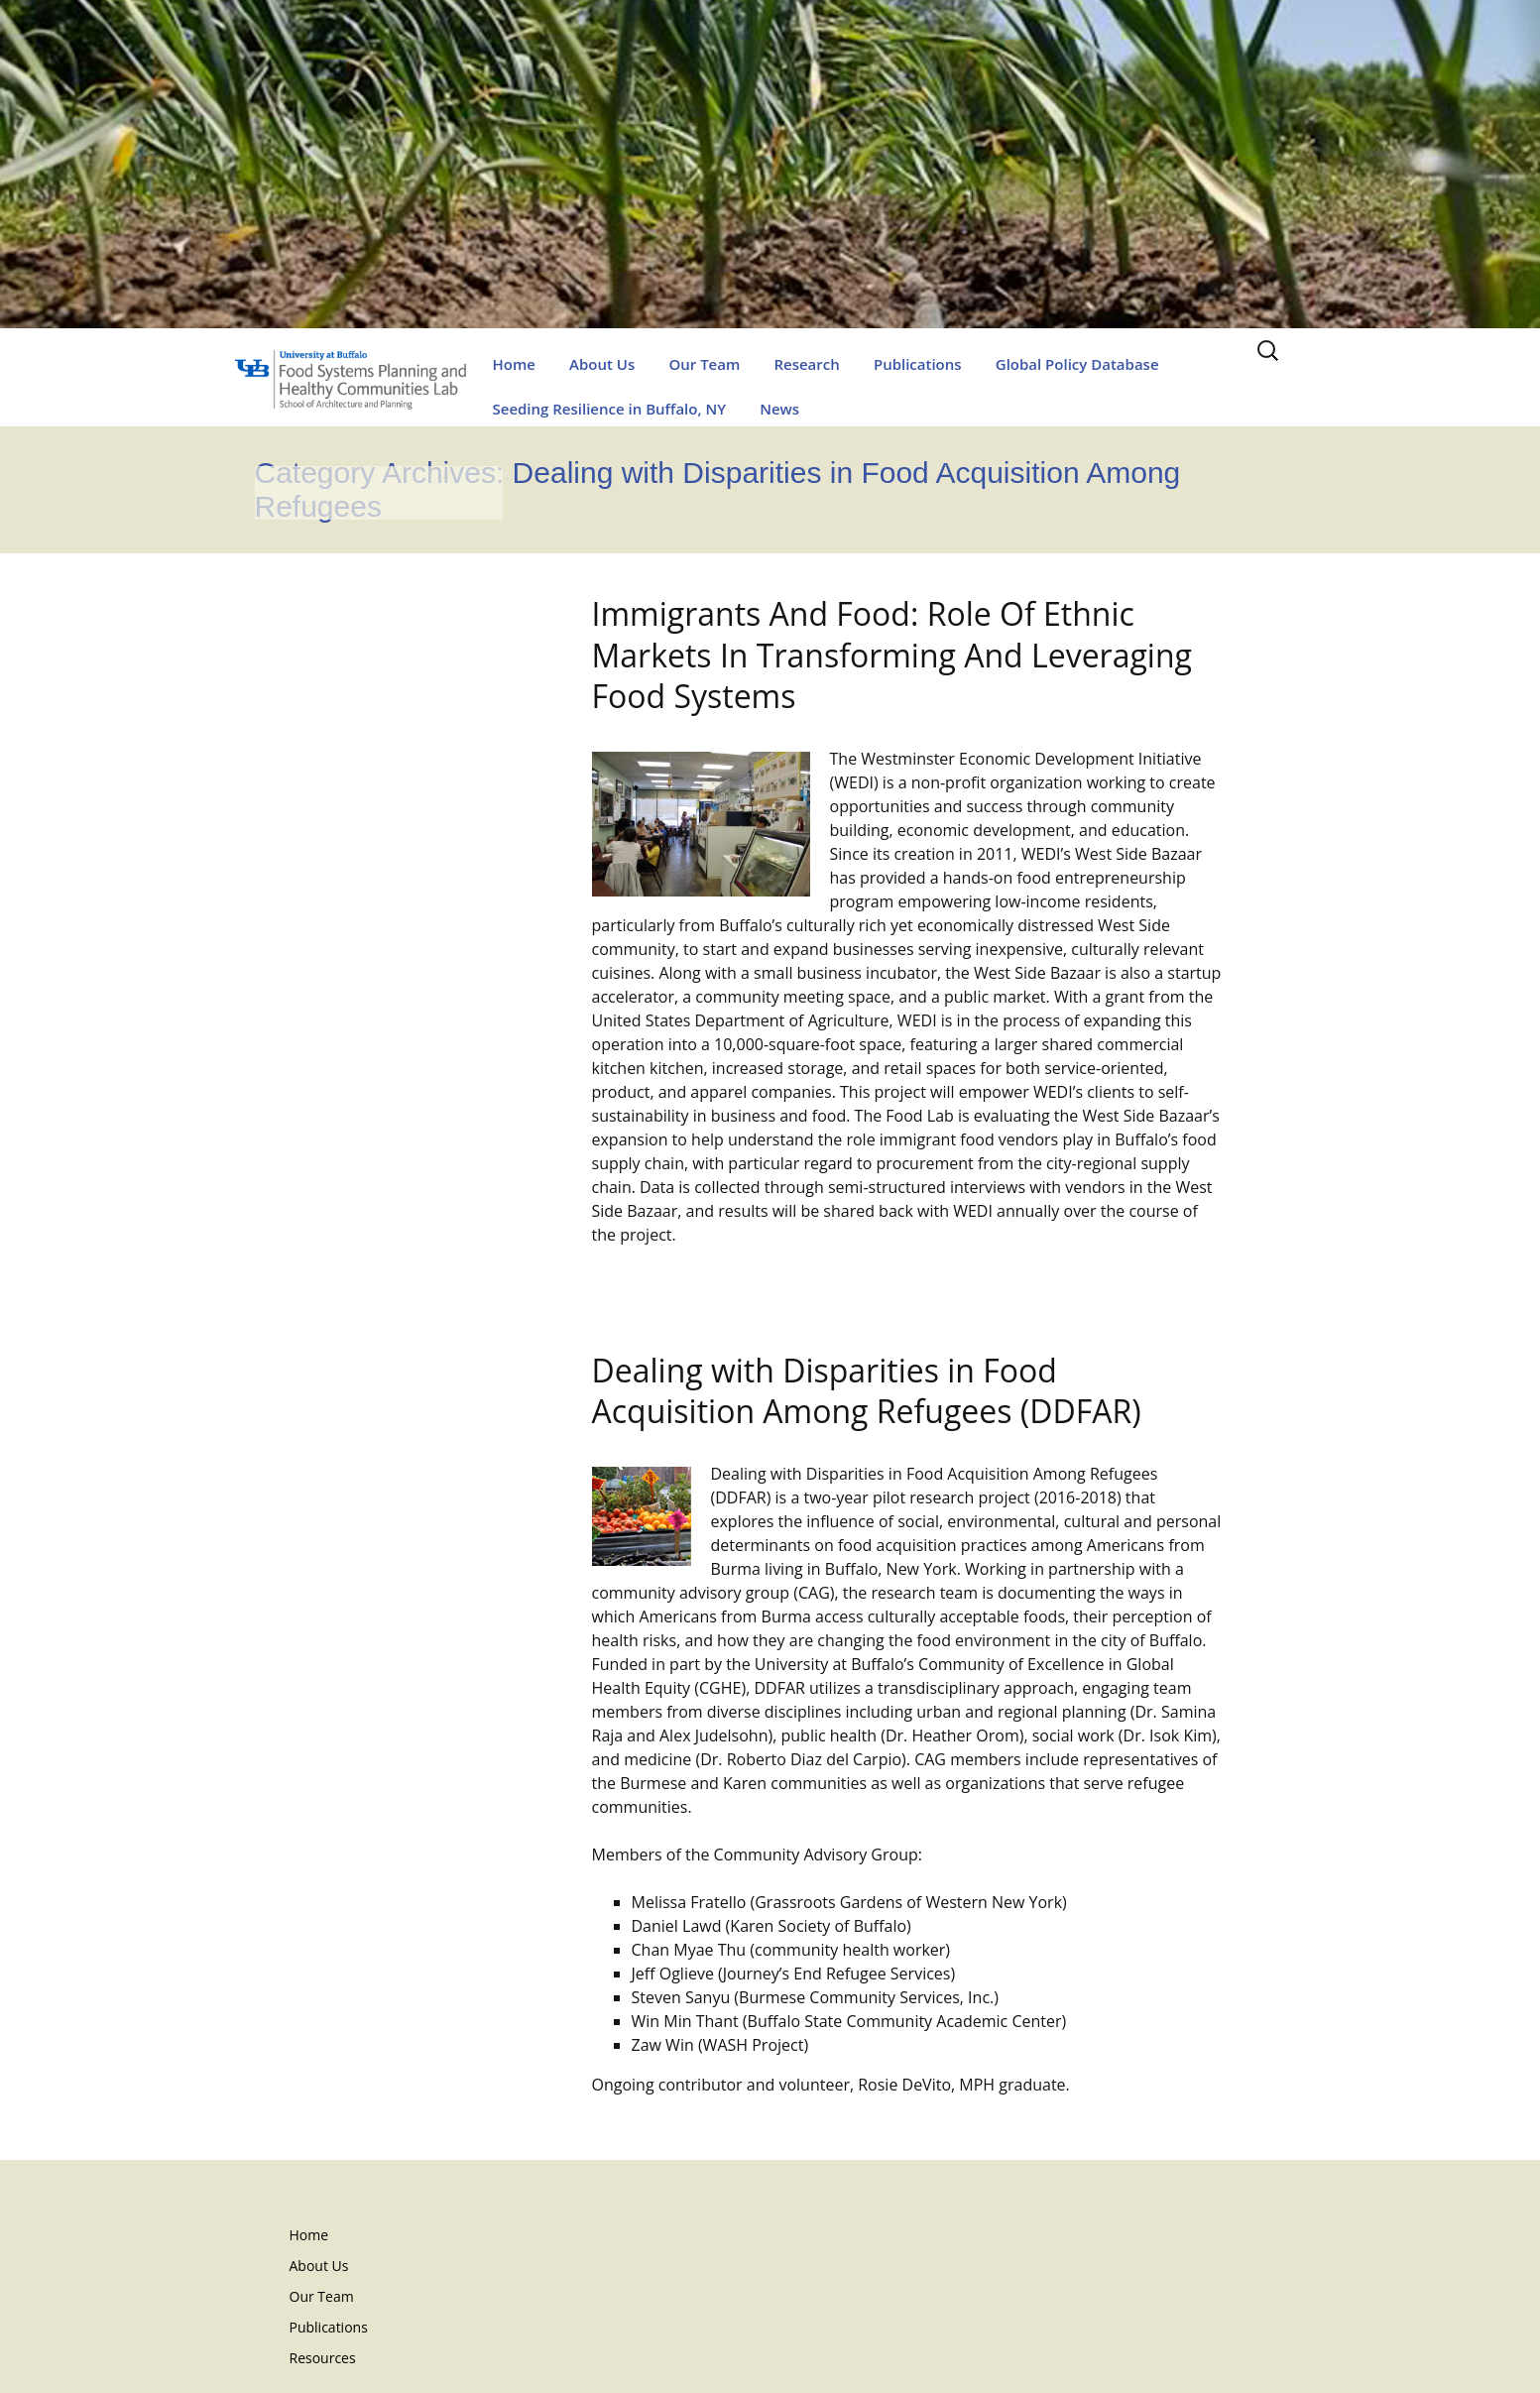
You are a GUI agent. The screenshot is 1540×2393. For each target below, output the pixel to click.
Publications (918, 364)
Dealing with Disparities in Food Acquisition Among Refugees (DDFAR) (866, 1391)
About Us (602, 364)
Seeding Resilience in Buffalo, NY (610, 409)
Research (806, 364)
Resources (323, 2357)
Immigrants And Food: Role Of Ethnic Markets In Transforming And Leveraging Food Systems (892, 654)
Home (514, 364)
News (779, 409)
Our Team (704, 364)
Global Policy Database (1077, 364)
